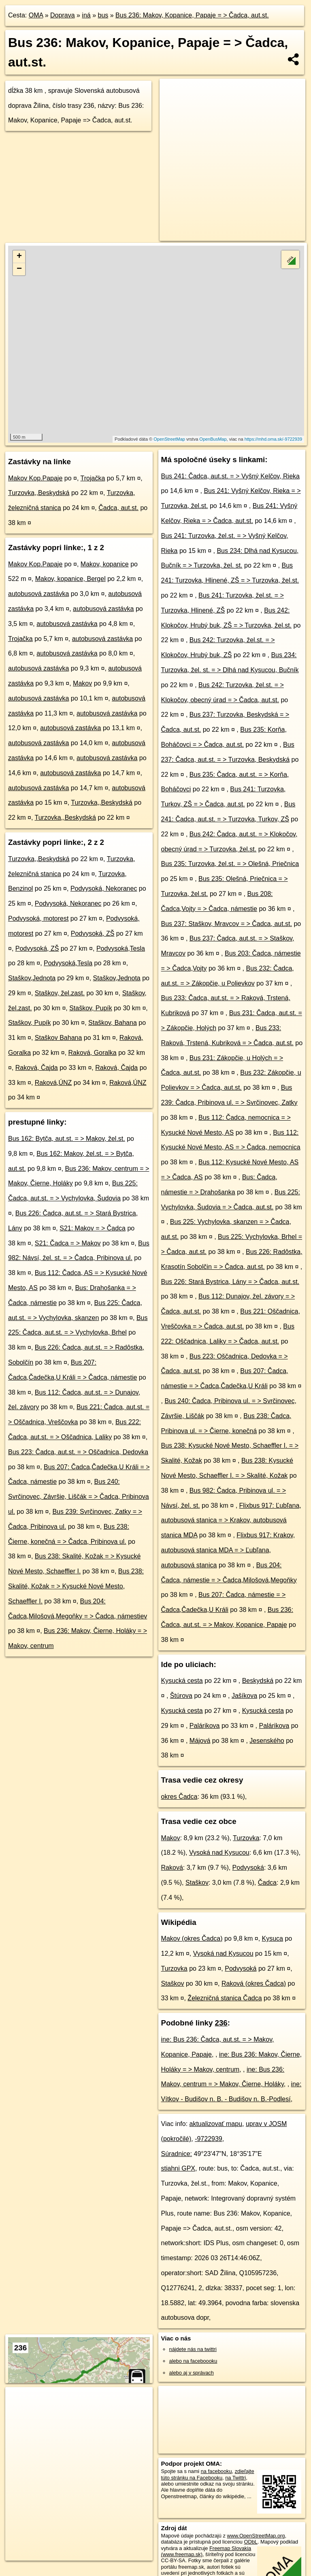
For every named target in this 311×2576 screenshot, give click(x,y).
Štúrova (181, 1695)
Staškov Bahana (58, 1037)
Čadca (267, 1882)
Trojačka (93, 478)
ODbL (250, 2542)
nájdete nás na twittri (193, 2349)
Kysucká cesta (182, 1680)
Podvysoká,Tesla (120, 948)
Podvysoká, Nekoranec (103, 888)
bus (103, 15)
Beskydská (257, 1680)
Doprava (62, 15)
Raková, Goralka (92, 1052)
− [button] (19, 269)
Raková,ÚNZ (53, 1082)
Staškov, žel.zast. (60, 993)
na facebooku (216, 2471)
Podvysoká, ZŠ (93, 933)
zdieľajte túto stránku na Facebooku (207, 2474)
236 (221, 2023)
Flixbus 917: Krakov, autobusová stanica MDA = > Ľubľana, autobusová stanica (228, 1550)
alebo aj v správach (191, 2373)
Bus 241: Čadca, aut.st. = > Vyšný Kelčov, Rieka (230, 476)
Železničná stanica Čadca (224, 1998)
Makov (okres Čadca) (192, 1938)
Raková (172, 1867)
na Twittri (235, 2478)
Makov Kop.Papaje (35, 478)
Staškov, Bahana (112, 1022)
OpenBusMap (212, 439)
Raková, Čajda (36, 1067)
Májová (200, 1740)
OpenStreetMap (169, 439)
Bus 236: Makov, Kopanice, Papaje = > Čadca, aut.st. (192, 15)
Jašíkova (244, 1695)
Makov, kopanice (105, 564)
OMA (36, 15)
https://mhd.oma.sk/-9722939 (273, 439)
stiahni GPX (178, 2168)
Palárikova (205, 1725)
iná (86, 15)
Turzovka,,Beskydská (38, 492)
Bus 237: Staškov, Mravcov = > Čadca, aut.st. (226, 923)
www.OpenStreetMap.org (256, 2536)
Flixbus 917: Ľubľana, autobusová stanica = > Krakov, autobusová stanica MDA (231, 1520)
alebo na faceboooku (193, 2361)
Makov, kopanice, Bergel (70, 578)
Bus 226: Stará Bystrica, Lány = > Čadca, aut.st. (230, 1281)
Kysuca (272, 1938)
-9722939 (208, 2138)
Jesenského (266, 1740)
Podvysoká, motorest (38, 918)
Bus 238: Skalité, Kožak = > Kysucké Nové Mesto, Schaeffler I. (76, 1586)
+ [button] (19, 257)
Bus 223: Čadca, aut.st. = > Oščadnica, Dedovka (78, 1452)
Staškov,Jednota (31, 978)
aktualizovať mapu (216, 2123)
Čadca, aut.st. (118, 507)
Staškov (197, 1882)
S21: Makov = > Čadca (93, 1228)
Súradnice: (176, 2153)
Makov (82, 683)
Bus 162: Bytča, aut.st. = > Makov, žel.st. (66, 1138)
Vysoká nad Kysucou (219, 1852)
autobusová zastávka (38, 593)
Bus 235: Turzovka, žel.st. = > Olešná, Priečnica (230, 863)
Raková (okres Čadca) (254, 1983)
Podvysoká (248, 1867)
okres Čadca (179, 1796)
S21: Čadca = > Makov (68, 1243)
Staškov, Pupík (90, 1008)
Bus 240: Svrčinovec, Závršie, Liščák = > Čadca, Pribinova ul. (78, 1496)
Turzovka (246, 1837)
